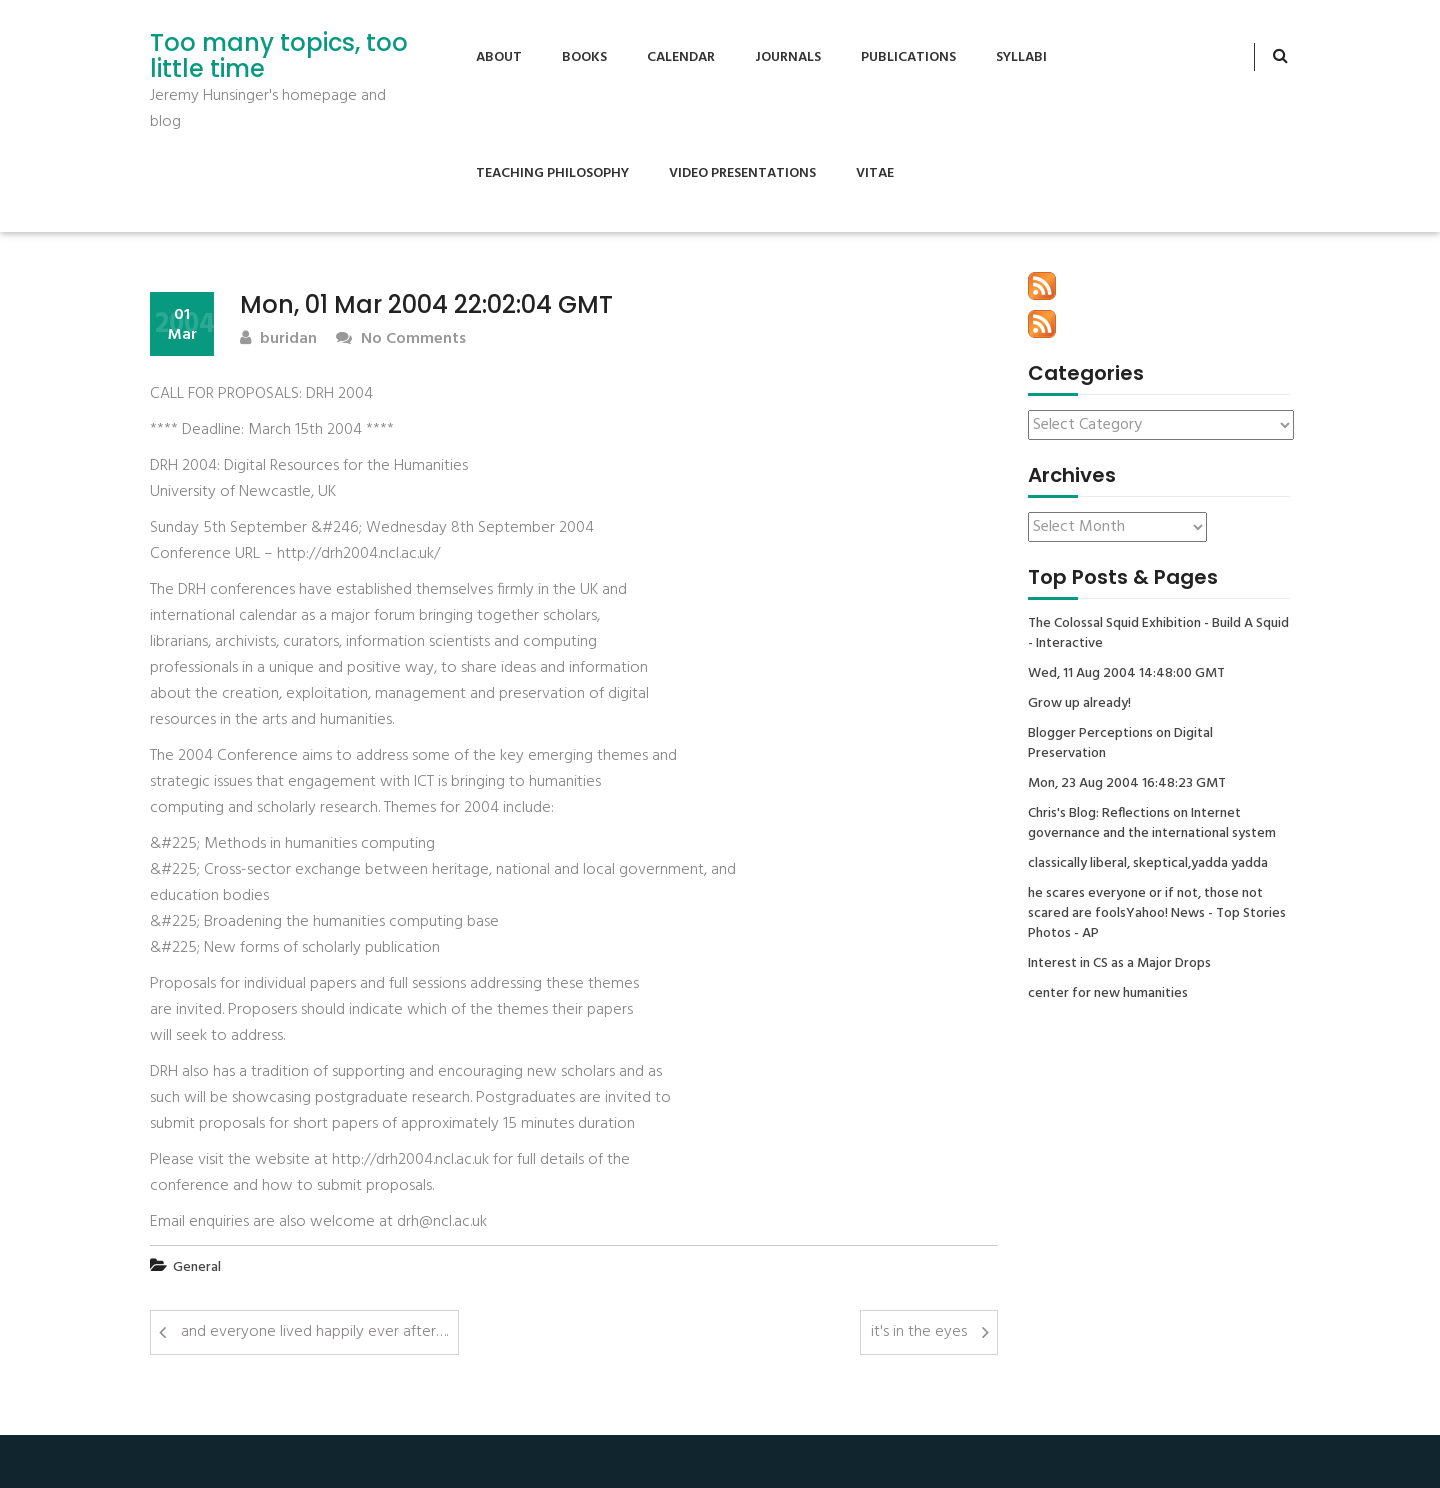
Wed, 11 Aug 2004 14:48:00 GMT (1126, 674)
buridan (278, 339)
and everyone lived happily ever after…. (314, 1332)
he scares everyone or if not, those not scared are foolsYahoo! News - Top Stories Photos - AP (1157, 914)
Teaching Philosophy (552, 173)
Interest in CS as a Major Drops (1119, 964)
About (499, 57)
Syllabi (1021, 57)
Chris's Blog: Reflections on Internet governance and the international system (1152, 824)
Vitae (875, 173)
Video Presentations (742, 173)
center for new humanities (1108, 994)
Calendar (681, 57)
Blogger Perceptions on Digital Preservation (1120, 744)
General (197, 1267)
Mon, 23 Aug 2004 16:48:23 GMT (1127, 784)
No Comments (401, 339)
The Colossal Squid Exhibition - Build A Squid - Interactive (1158, 634)
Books (584, 57)
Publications (908, 57)
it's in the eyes (919, 1332)
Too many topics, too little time (279, 56)
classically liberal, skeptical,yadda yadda (1148, 864)
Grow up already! (1079, 704)
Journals (788, 57)
